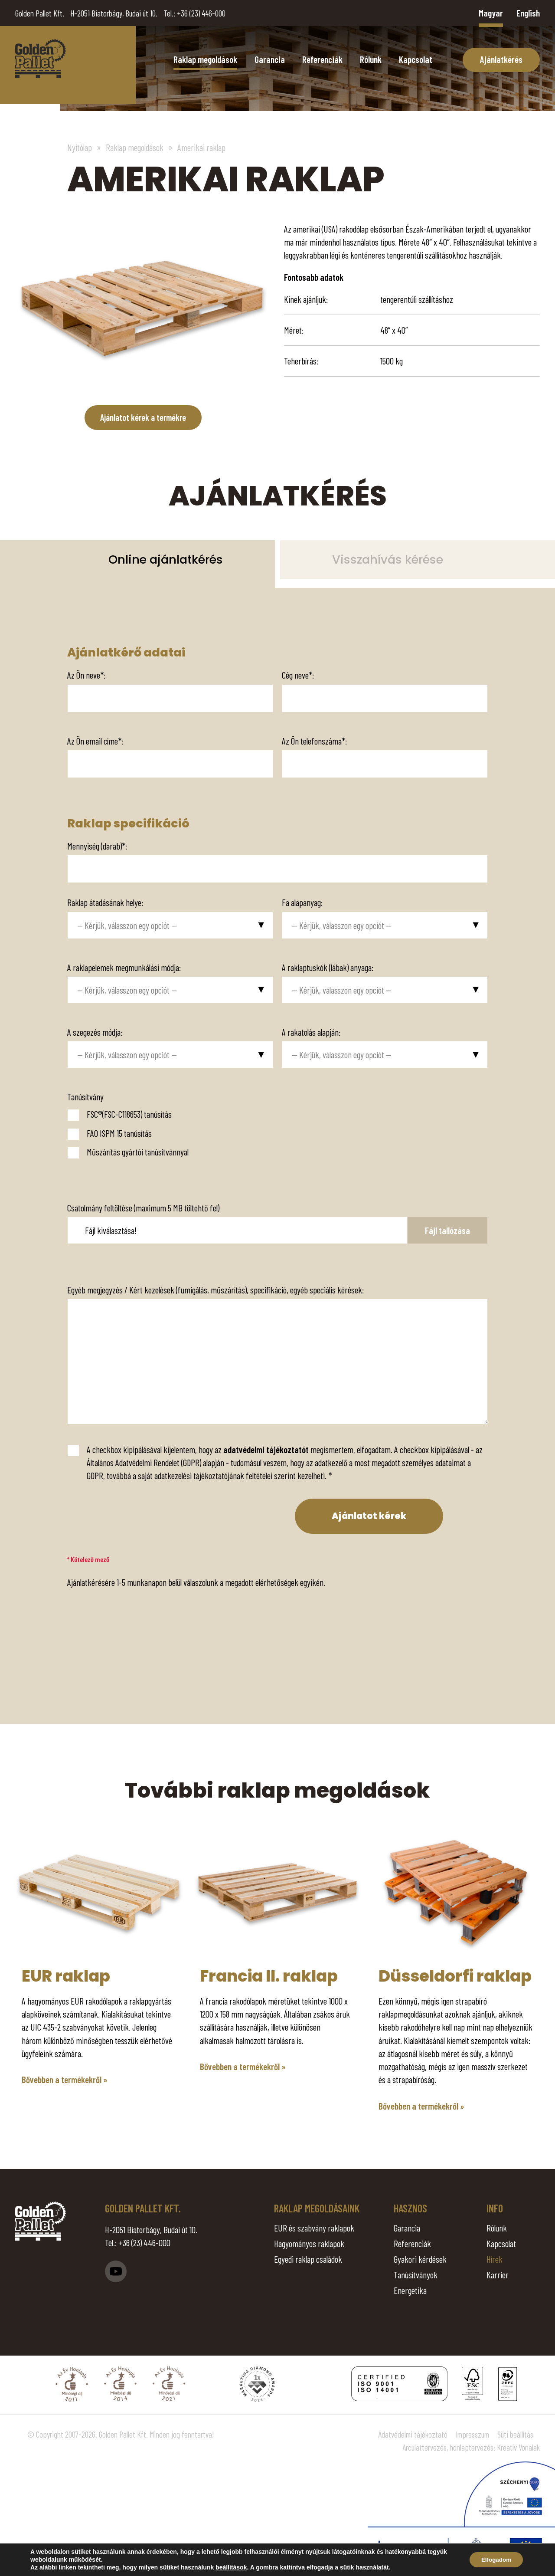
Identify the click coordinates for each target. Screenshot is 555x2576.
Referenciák (322, 59)
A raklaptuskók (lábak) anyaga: (327, 966)
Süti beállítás (515, 2434)
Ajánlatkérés (501, 59)
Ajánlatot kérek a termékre (143, 417)
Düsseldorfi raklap (455, 1976)
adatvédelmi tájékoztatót (266, 1449)
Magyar (491, 12)
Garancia (270, 59)
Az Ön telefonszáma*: (314, 740)
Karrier (497, 2274)
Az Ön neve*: (86, 674)
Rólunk (371, 59)
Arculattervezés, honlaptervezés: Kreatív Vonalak (471, 2448)
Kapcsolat (415, 59)
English (528, 12)
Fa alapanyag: (302, 902)
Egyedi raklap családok (308, 2259)
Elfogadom (494, 2559)
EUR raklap (66, 1976)
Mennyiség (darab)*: (97, 845)
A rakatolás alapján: (311, 1032)
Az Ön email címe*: (95, 740)
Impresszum (472, 2434)
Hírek (494, 2259)
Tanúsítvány (85, 1096)
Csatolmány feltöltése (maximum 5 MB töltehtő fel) (143, 1207)
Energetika (410, 2290)
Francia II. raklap (269, 1976)
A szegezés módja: (94, 1032)
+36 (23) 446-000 (201, 13)
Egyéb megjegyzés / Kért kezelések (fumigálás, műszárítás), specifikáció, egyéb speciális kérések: (215, 1289)
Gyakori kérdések (420, 2259)
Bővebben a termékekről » (65, 2079)
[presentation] (125, 1516)
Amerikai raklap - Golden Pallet (40, 58)
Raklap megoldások (205, 59)
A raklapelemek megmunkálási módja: (124, 966)
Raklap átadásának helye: (105, 902)
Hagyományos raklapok (309, 2243)
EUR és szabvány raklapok (314, 2227)
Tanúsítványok (415, 2274)
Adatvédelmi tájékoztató (412, 2434)
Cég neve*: (298, 674)
